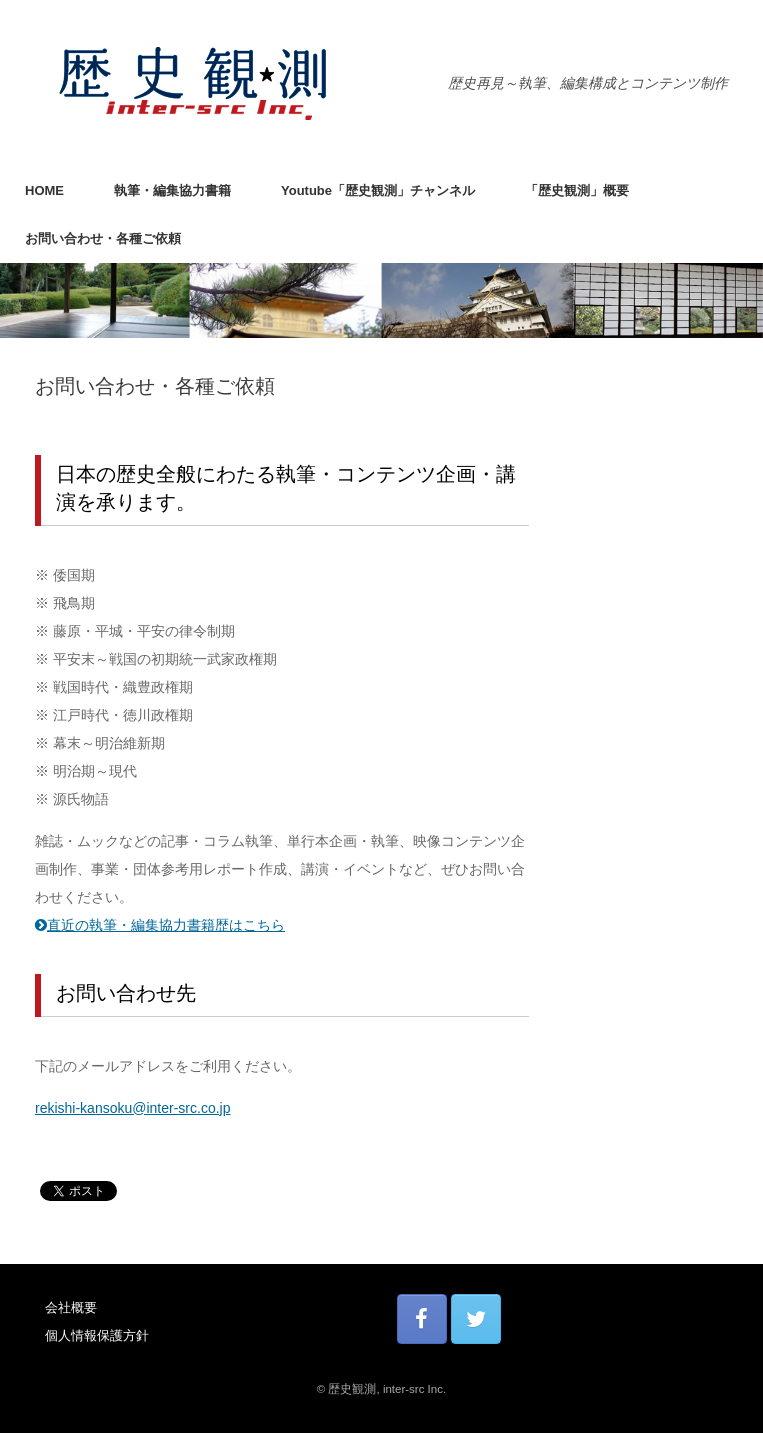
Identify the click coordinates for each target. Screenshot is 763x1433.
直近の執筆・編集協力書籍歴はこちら (160, 925)
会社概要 (71, 1307)
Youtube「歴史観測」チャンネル (378, 190)
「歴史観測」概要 (577, 190)
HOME (44, 190)
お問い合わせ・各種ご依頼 (103, 238)
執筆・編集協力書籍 (172, 190)
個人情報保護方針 (97, 1335)
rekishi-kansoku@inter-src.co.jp (133, 1108)
